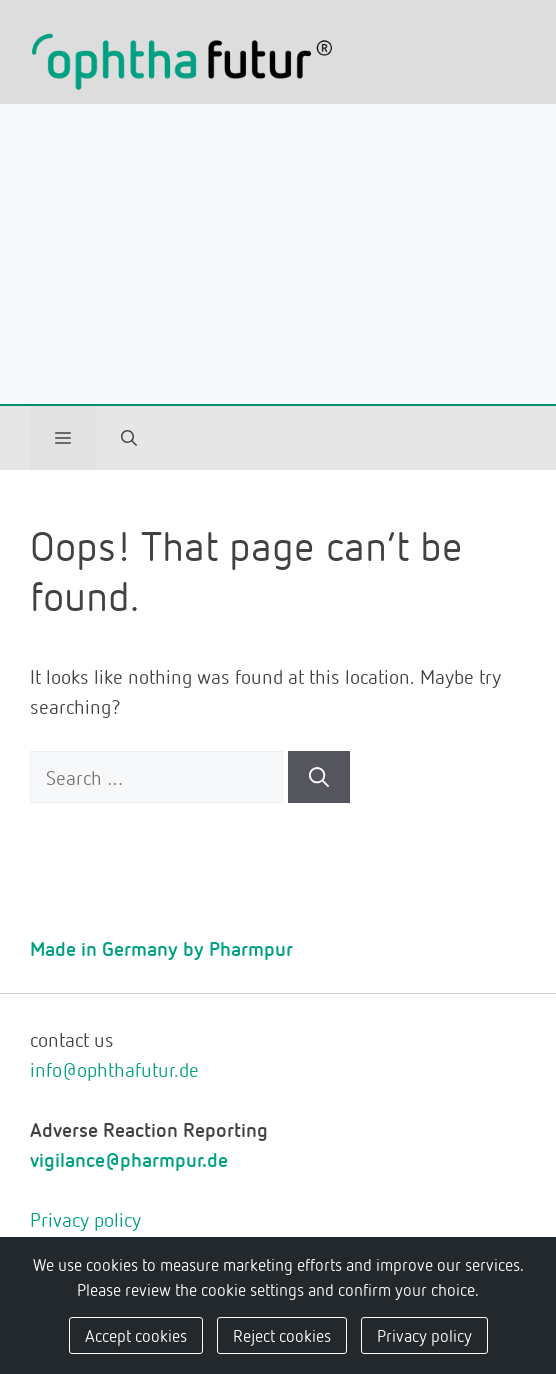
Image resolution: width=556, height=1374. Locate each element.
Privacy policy (85, 1219)
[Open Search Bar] (129, 438)
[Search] (319, 777)
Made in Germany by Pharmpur (161, 948)
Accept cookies (136, 1335)
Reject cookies (282, 1335)
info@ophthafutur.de (114, 1069)
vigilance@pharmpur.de (129, 1159)
